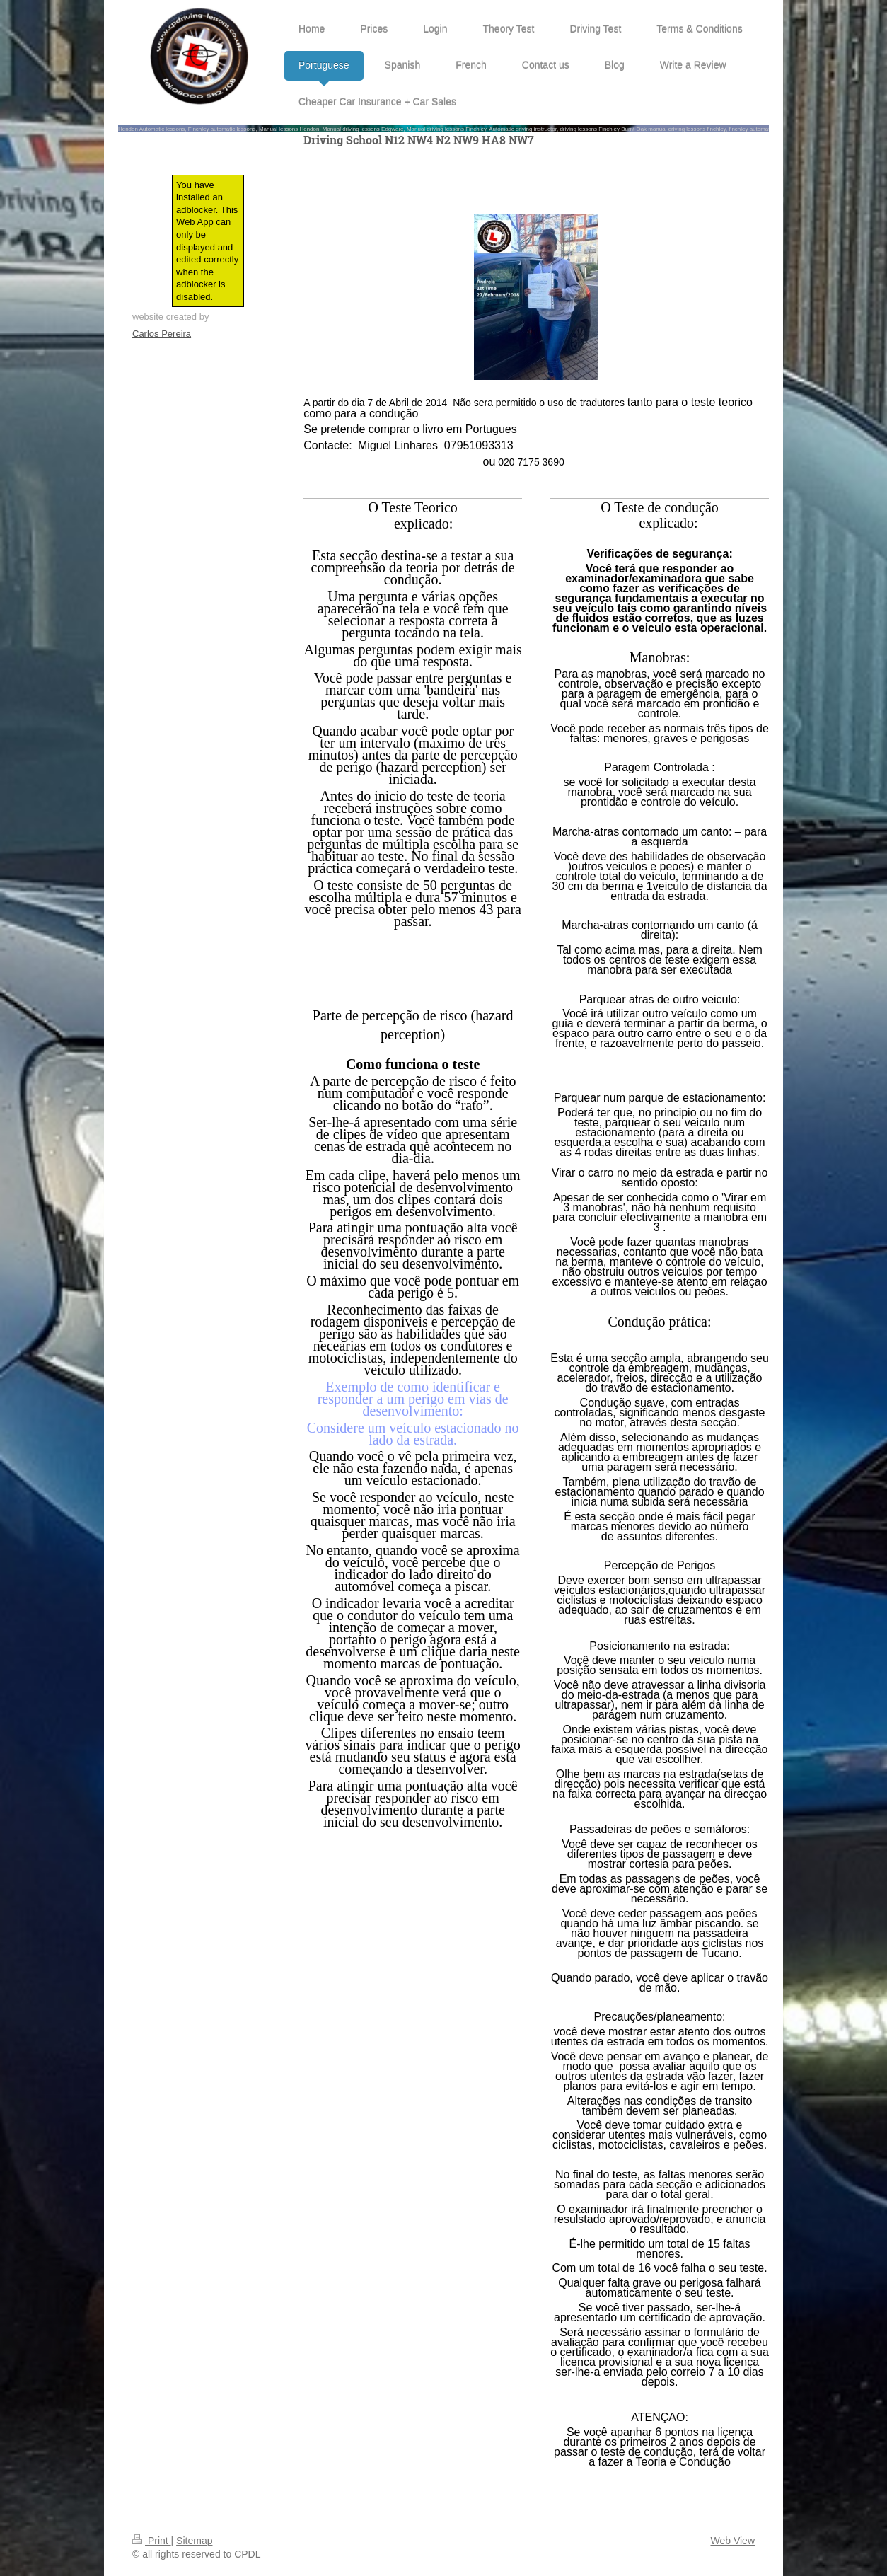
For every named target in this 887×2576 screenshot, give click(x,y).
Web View (732, 2540)
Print (151, 2540)
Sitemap (194, 2540)
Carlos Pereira (161, 333)
